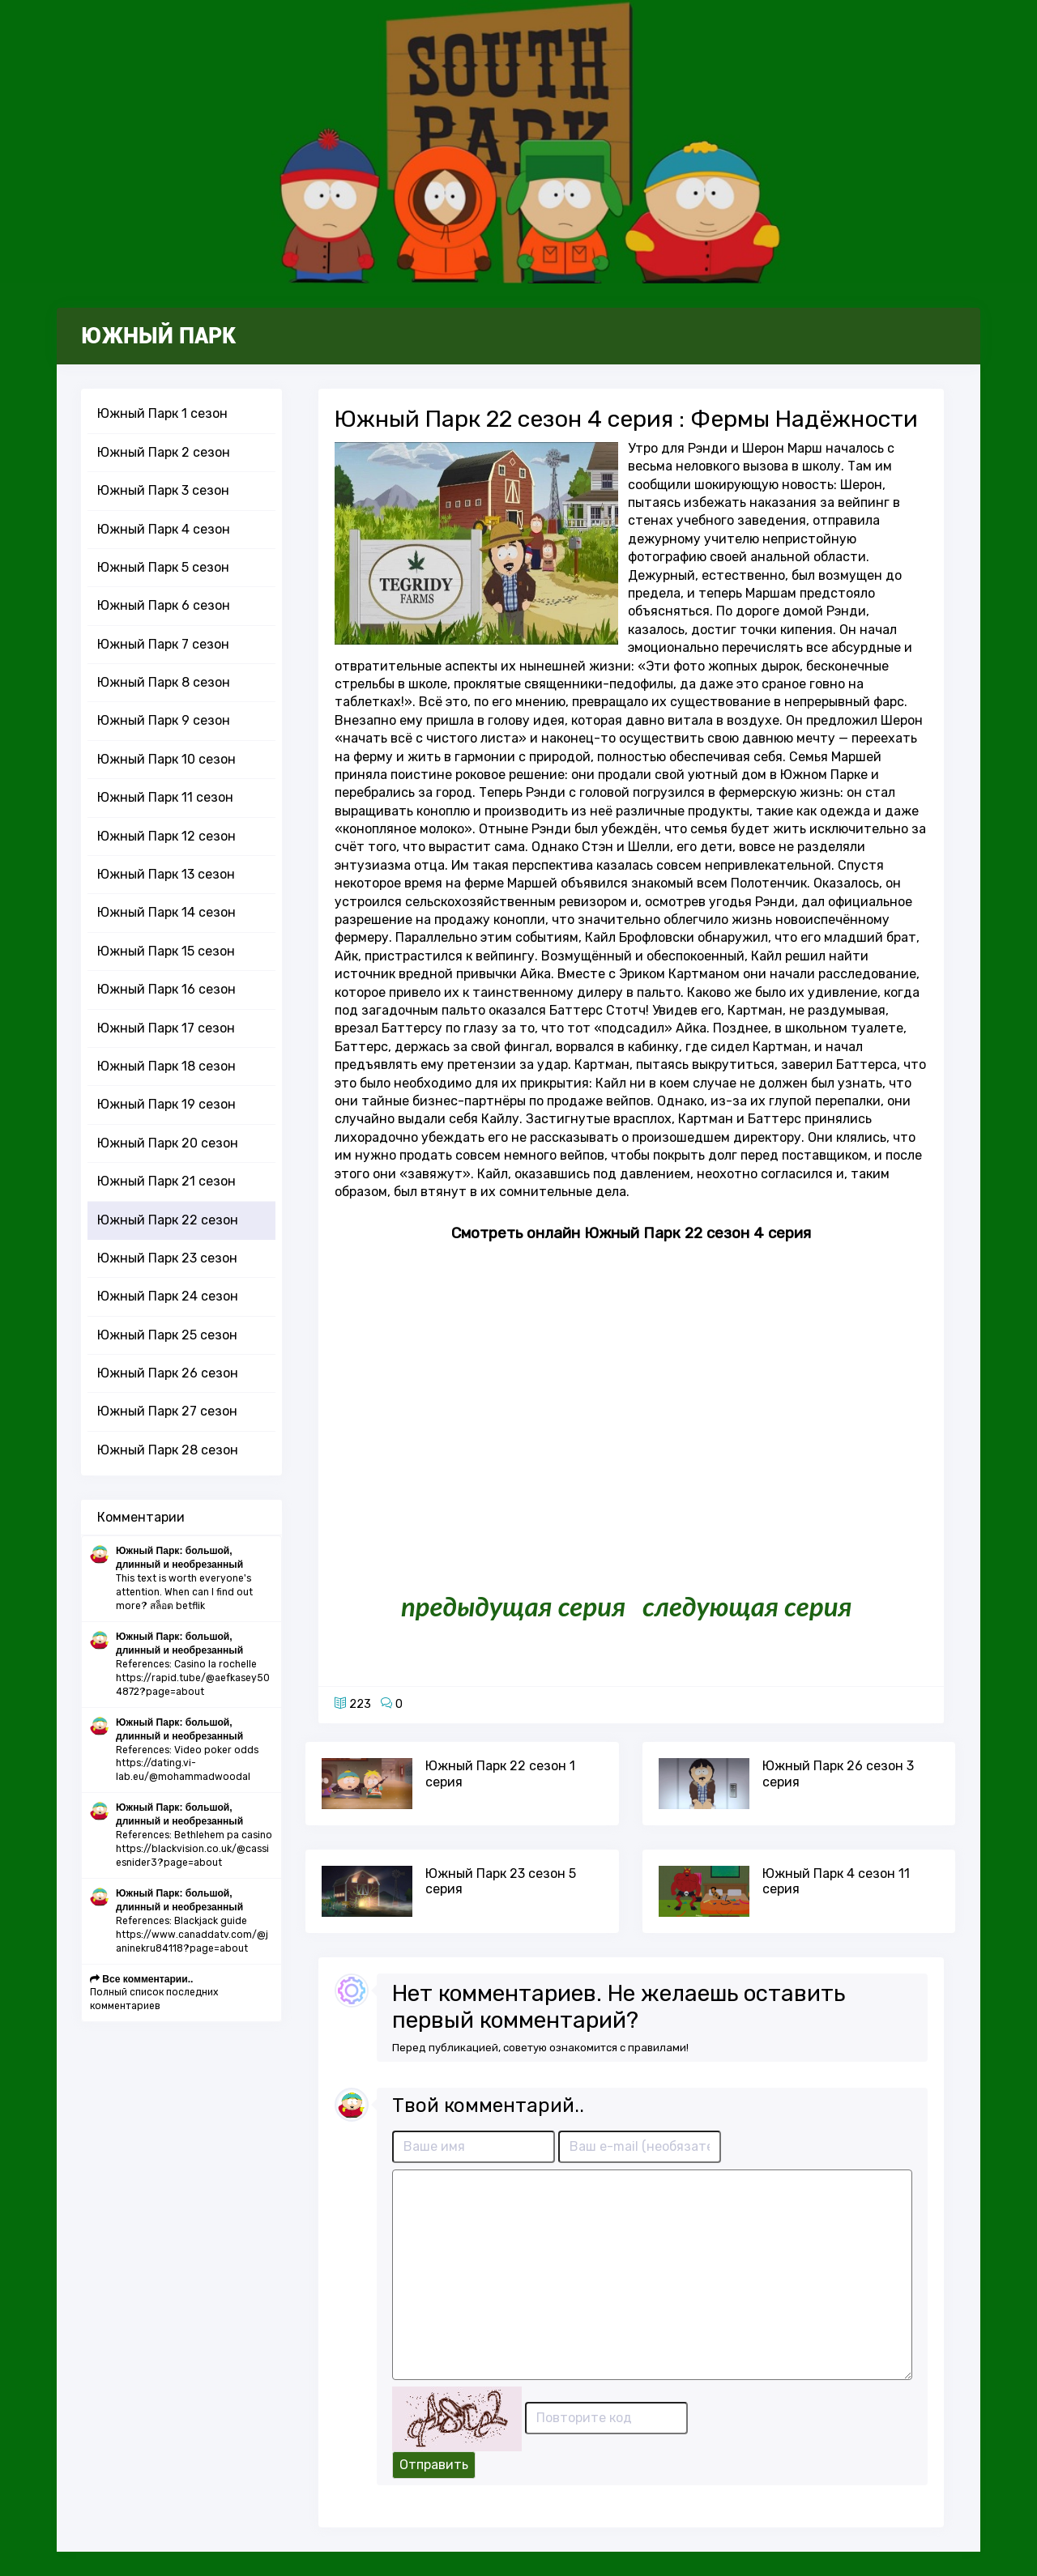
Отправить (433, 2464)
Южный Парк (158, 336)
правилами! (658, 2048)
